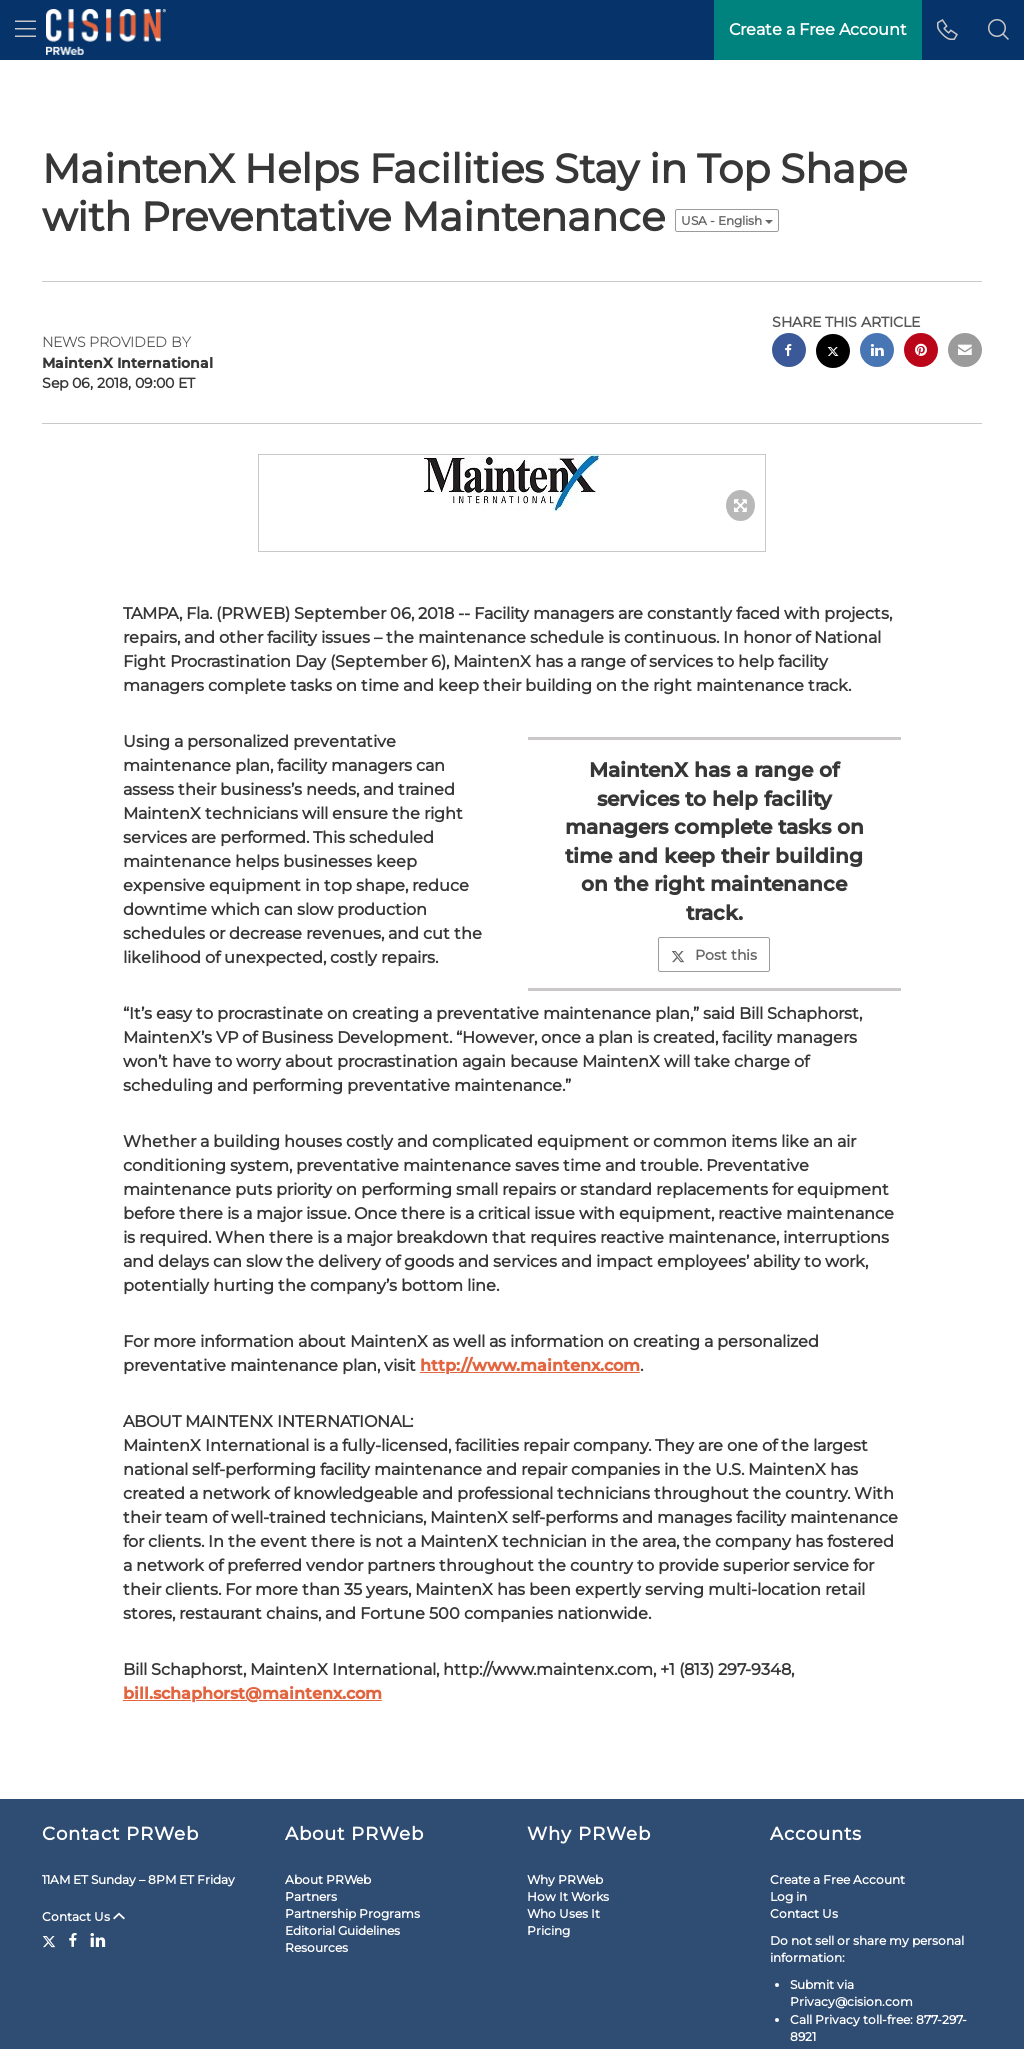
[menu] (25, 30)
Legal (66, 2021)
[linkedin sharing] (877, 292)
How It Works (568, 1836)
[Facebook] (73, 1880)
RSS (176, 2021)
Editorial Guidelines (342, 1870)
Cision (928, 2021)
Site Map (123, 2021)
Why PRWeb (565, 1819)
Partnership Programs (352, 1853)
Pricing (548, 1870)
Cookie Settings (246, 2021)
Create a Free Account (837, 1819)
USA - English (727, 160)
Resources (316, 1887)
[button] (998, 30)
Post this (714, 895)
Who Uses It (563, 1853)
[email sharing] (965, 292)
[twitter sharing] (833, 293)
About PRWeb (328, 1819)
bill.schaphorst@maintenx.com (252, 1633)
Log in (788, 1836)
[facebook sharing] (789, 292)
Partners (311, 1836)
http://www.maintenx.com (530, 1305)
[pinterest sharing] (921, 292)
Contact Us (83, 1856)
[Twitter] (51, 1880)
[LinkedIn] (98, 1880)
